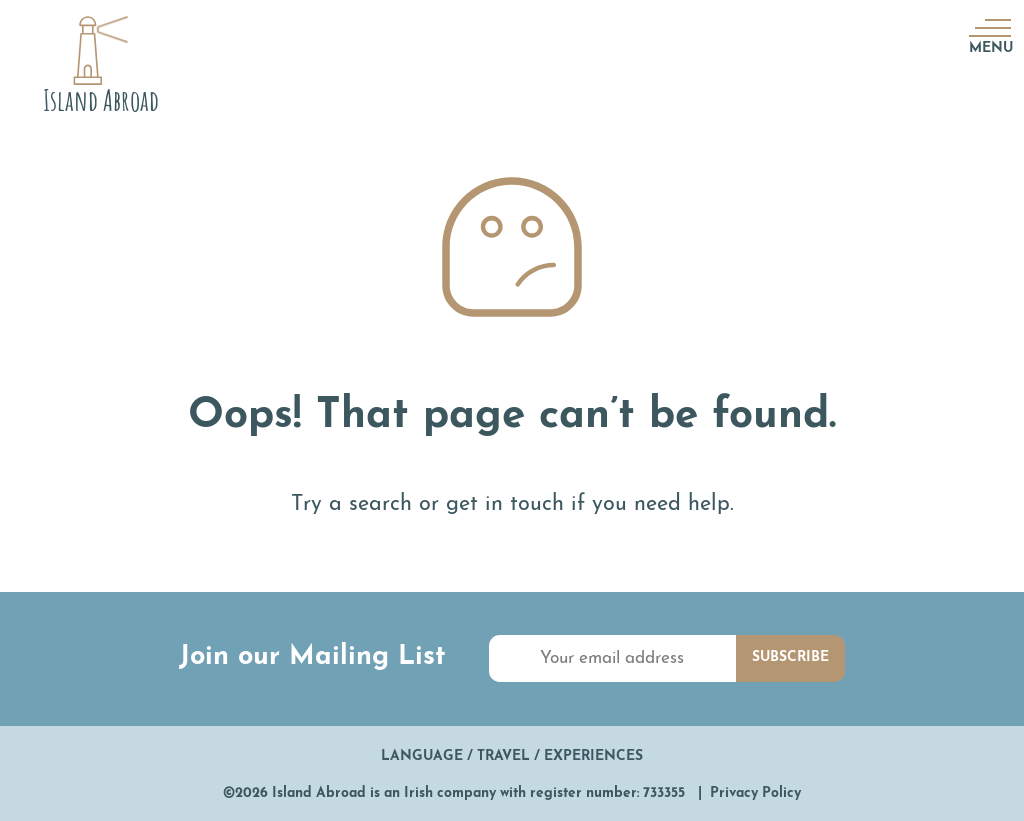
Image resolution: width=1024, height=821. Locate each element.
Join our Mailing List (312, 657)
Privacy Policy (755, 793)
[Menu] (988, 26)
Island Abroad (319, 793)
